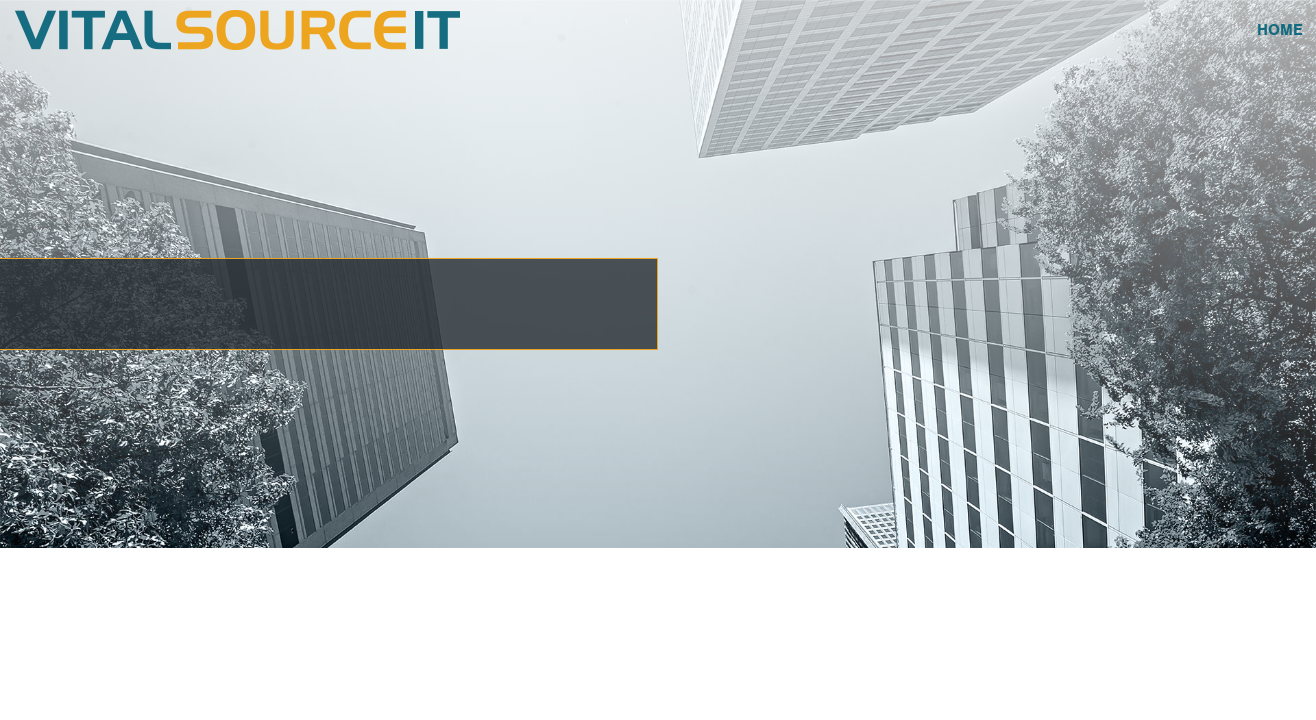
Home (1280, 30)
